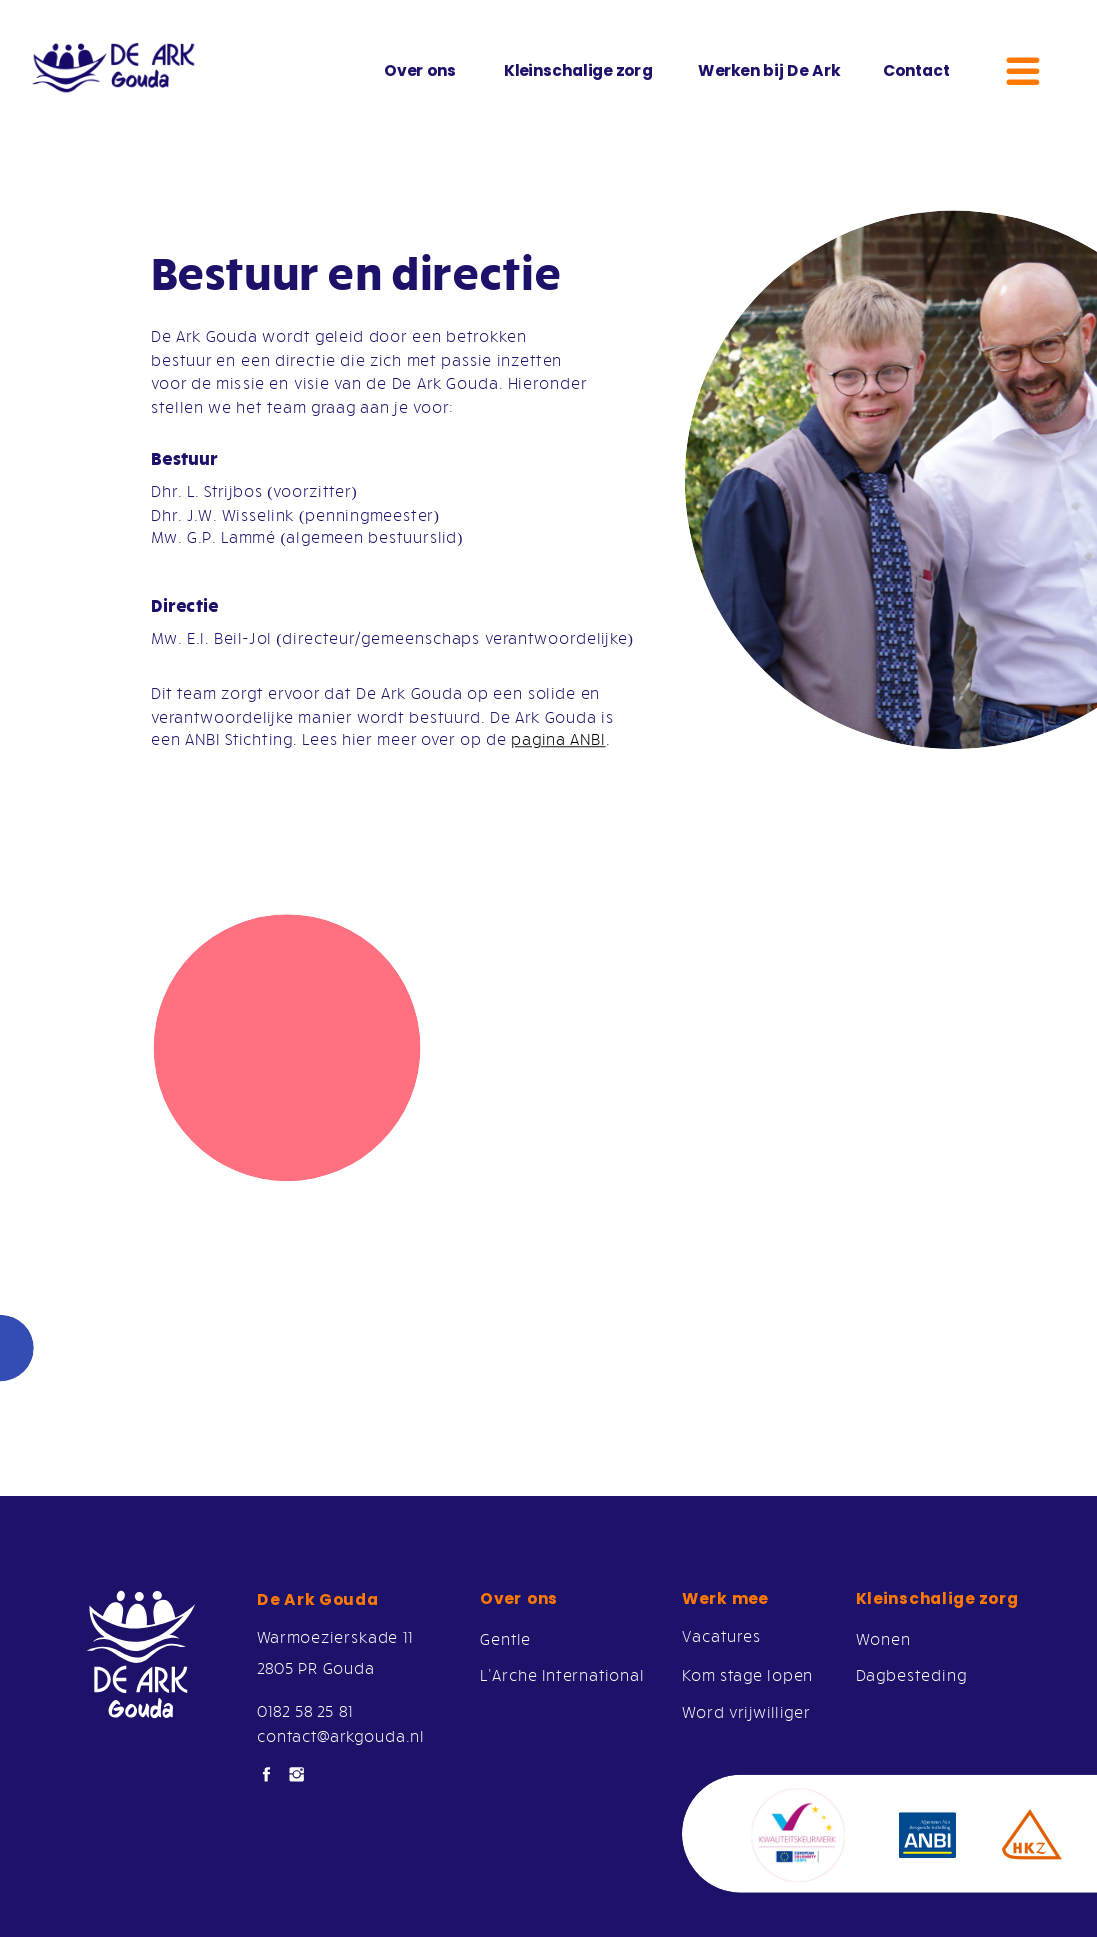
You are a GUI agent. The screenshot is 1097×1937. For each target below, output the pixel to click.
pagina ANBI (558, 738)
